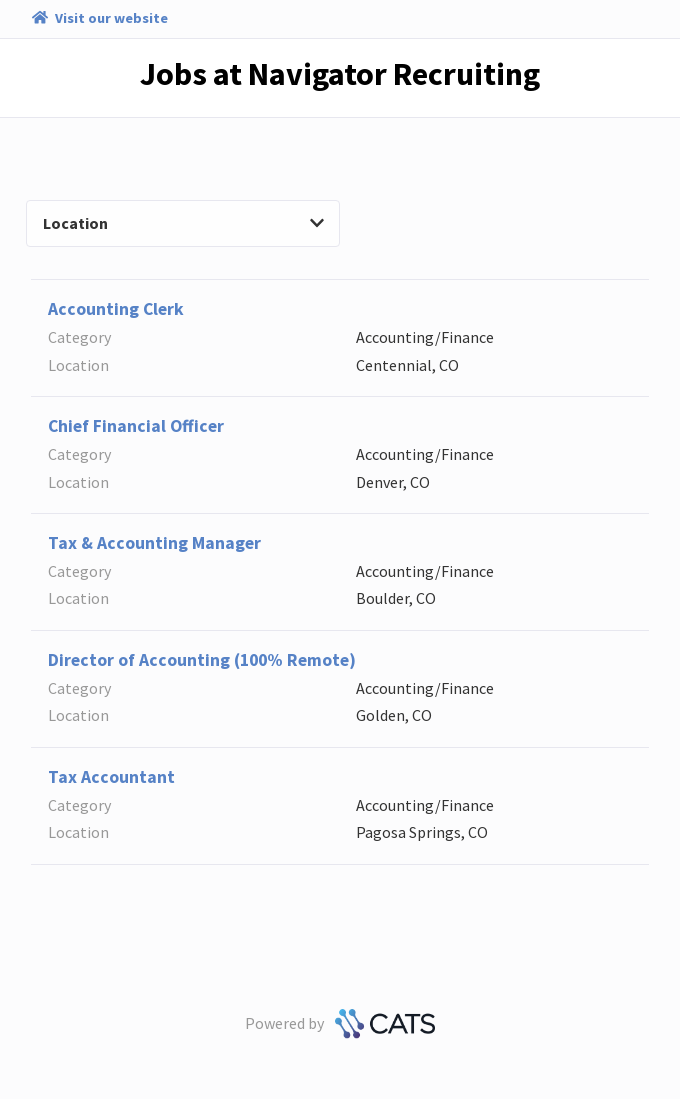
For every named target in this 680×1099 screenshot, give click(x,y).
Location (183, 223)
